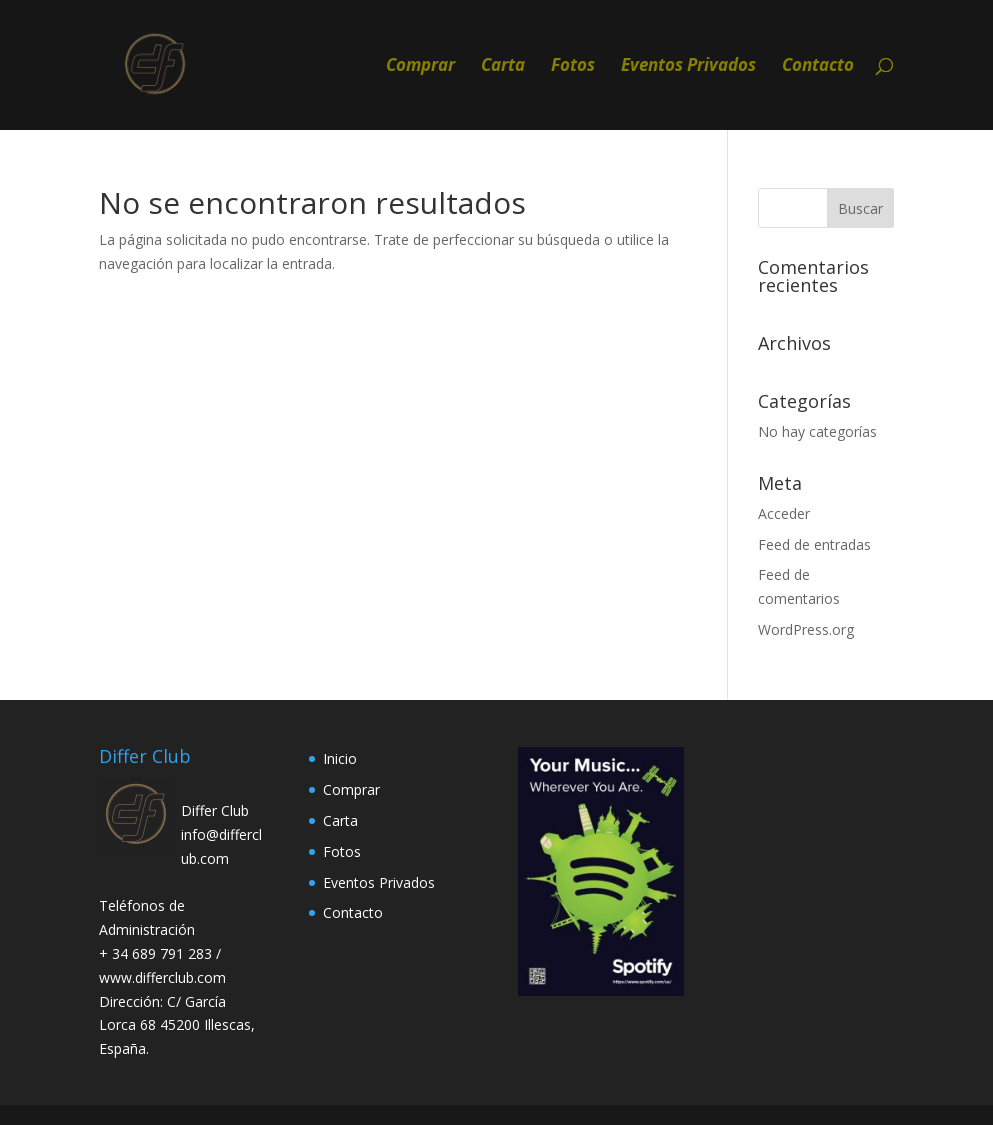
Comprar (420, 67)
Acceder (784, 513)
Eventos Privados (688, 67)
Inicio (340, 758)
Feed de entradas (814, 544)
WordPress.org (806, 629)
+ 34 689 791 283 (157, 953)
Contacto (818, 67)
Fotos (573, 67)
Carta (503, 67)
